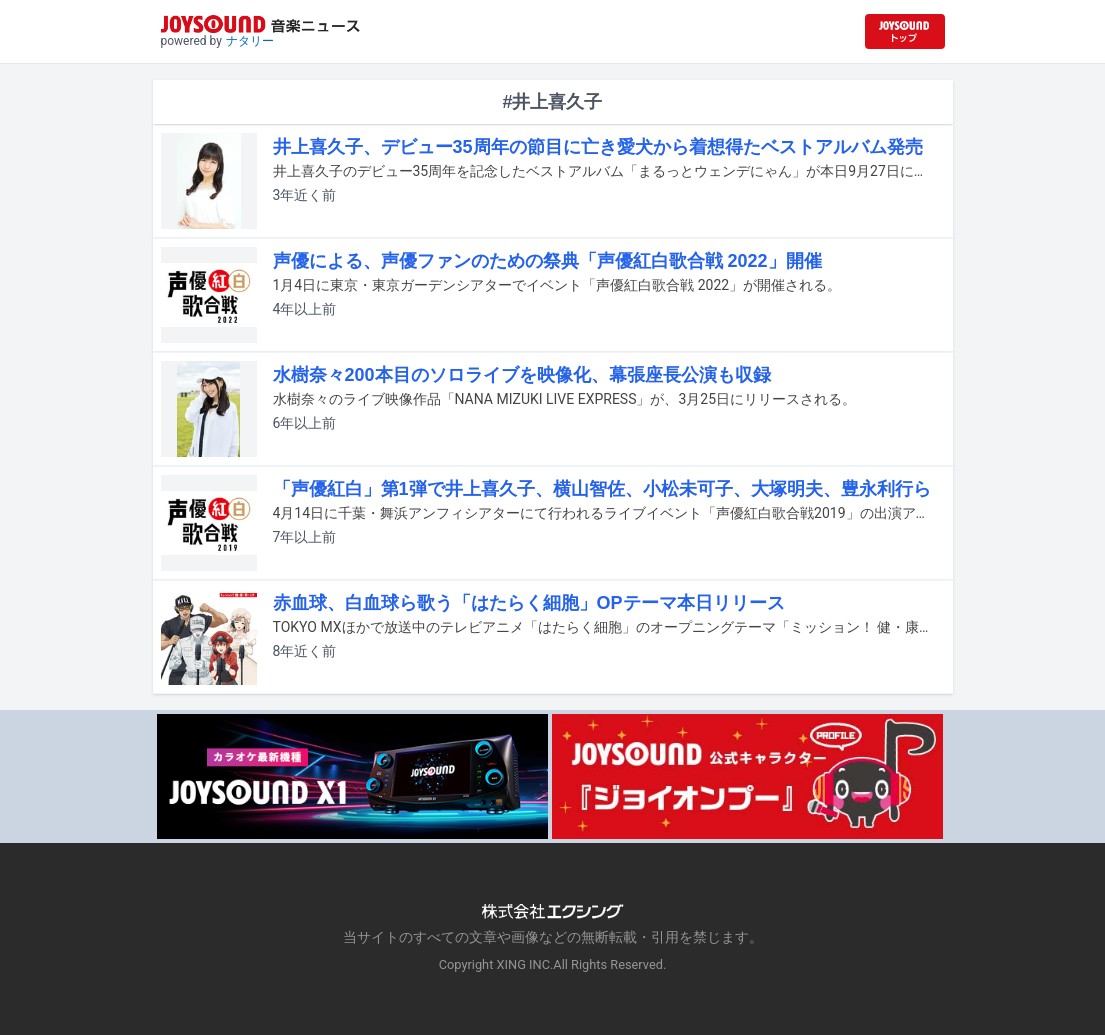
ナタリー (250, 41)
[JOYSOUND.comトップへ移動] (905, 31)
